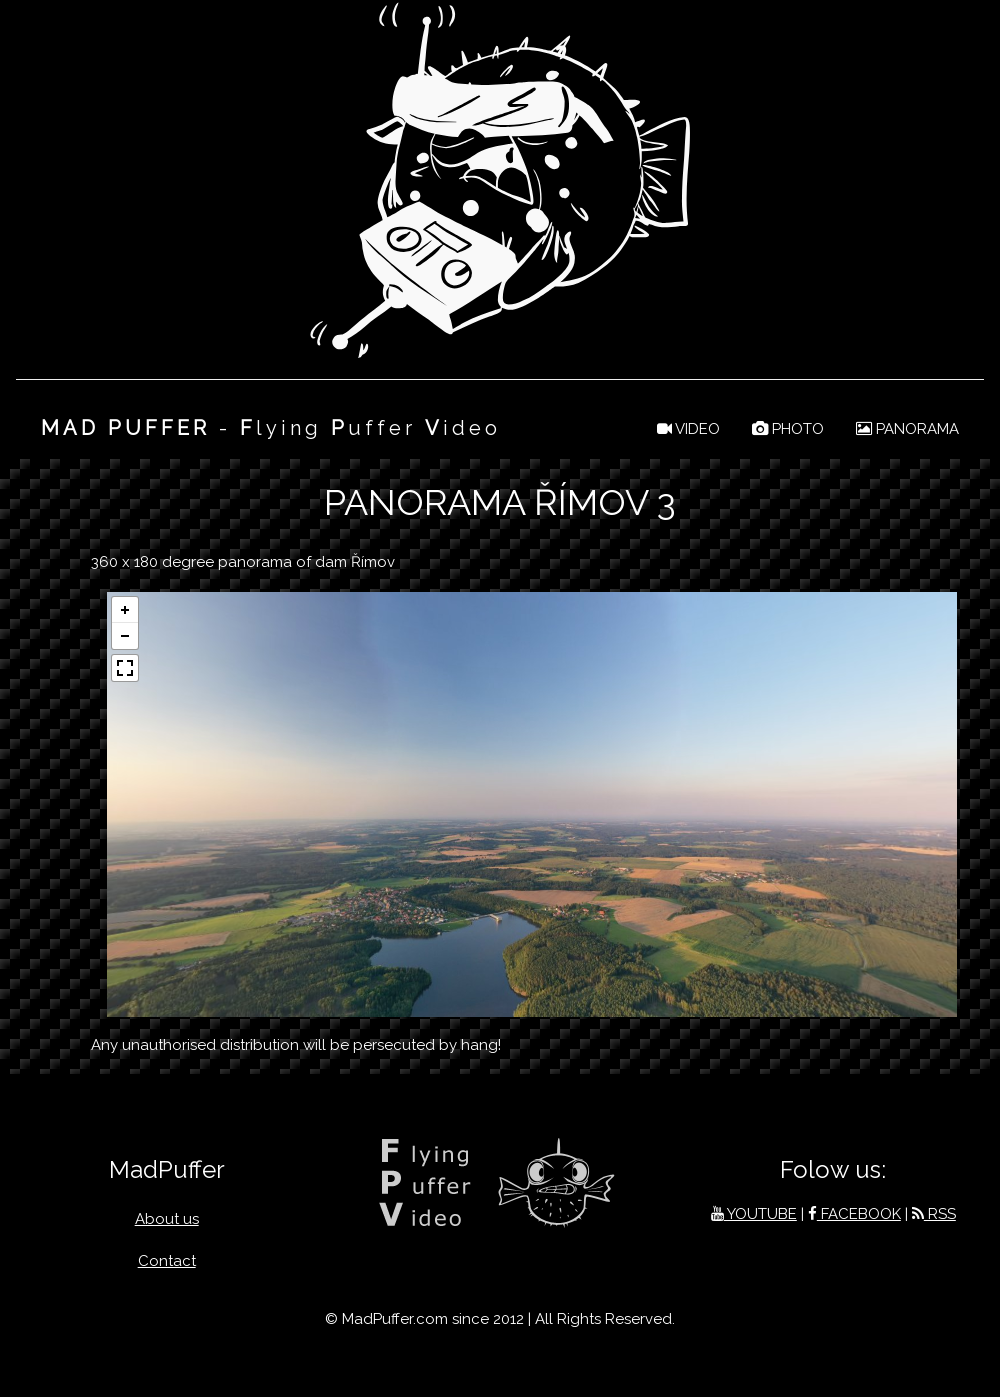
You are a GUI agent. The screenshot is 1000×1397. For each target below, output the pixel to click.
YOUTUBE (754, 1214)
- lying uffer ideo (271, 428)
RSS (934, 1214)
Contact (167, 1261)
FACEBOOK (854, 1214)
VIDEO (688, 429)
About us (167, 1219)
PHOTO (788, 429)
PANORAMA (907, 429)
